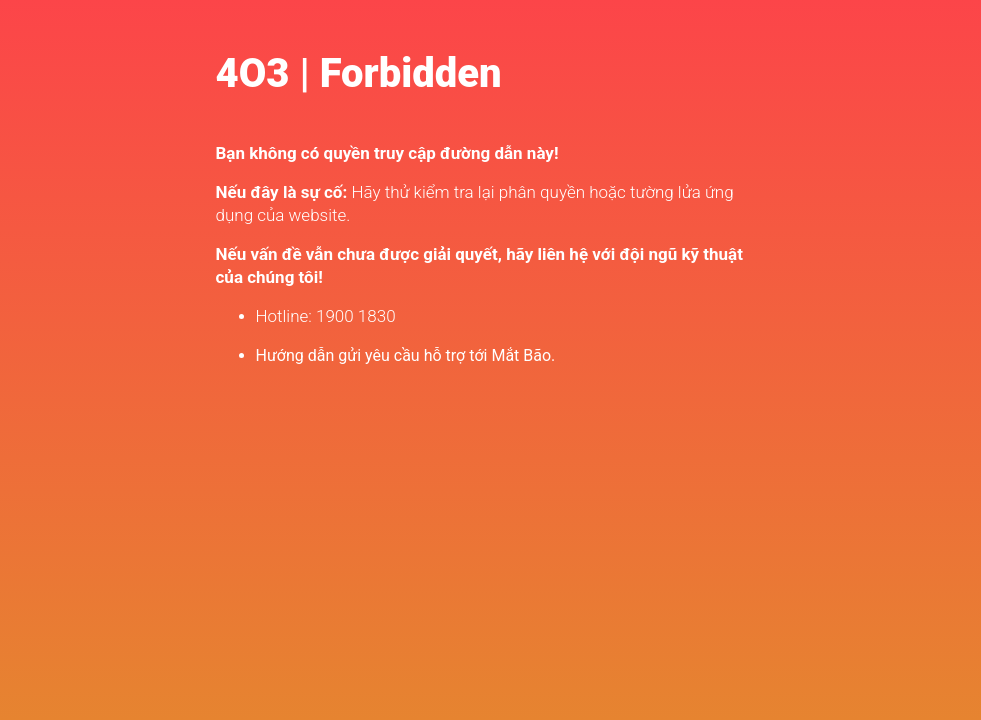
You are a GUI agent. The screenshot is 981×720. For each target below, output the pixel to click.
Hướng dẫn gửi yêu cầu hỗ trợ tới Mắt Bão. (406, 355)
